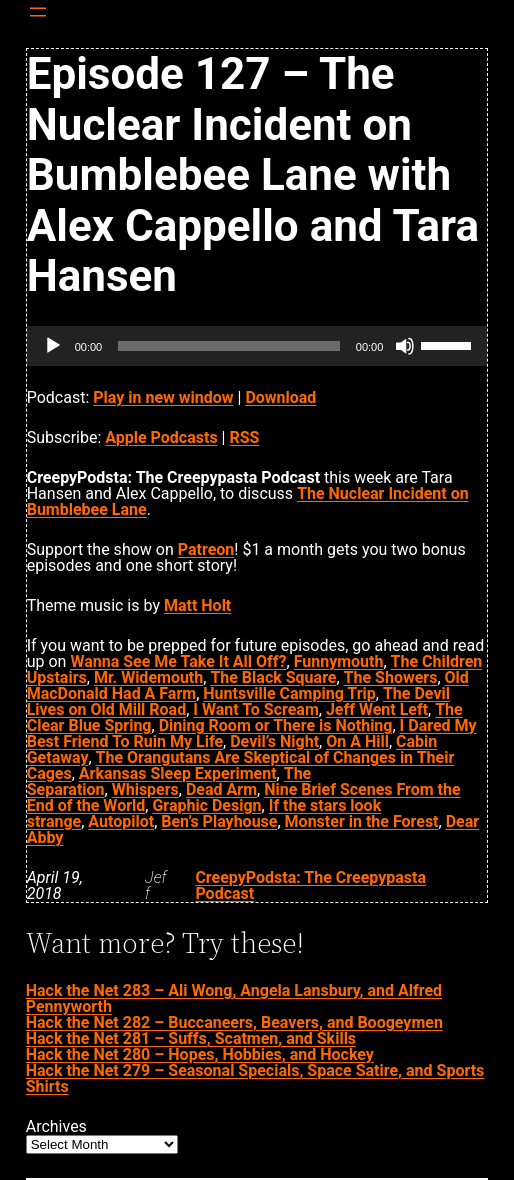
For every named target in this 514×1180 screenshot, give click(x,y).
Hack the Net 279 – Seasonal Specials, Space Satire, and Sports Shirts (255, 1078)
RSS (244, 437)
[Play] (53, 346)
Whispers (145, 789)
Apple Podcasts (161, 437)
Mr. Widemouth (148, 677)
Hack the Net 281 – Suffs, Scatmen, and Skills (191, 1038)
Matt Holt (197, 605)
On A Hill (357, 741)
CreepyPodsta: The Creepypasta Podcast (310, 885)
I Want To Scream (255, 709)
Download (280, 397)
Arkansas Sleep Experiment (178, 773)
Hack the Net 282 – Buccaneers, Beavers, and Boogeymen (234, 1022)
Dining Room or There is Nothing (276, 725)
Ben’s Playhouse (219, 821)
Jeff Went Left (377, 709)
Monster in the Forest (362, 821)
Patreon (206, 549)
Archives (56, 1127)
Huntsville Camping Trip (289, 693)
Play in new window (163, 397)
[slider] (229, 346)
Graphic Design (206, 805)
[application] (257, 346)
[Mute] (405, 346)
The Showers (391, 677)
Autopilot (121, 821)
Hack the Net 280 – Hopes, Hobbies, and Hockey (200, 1054)
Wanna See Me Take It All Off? (178, 661)
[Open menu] (38, 12)
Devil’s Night (274, 741)
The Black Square (273, 677)
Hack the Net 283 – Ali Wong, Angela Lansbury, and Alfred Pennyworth (234, 998)
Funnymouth (339, 661)
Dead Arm (221, 789)
